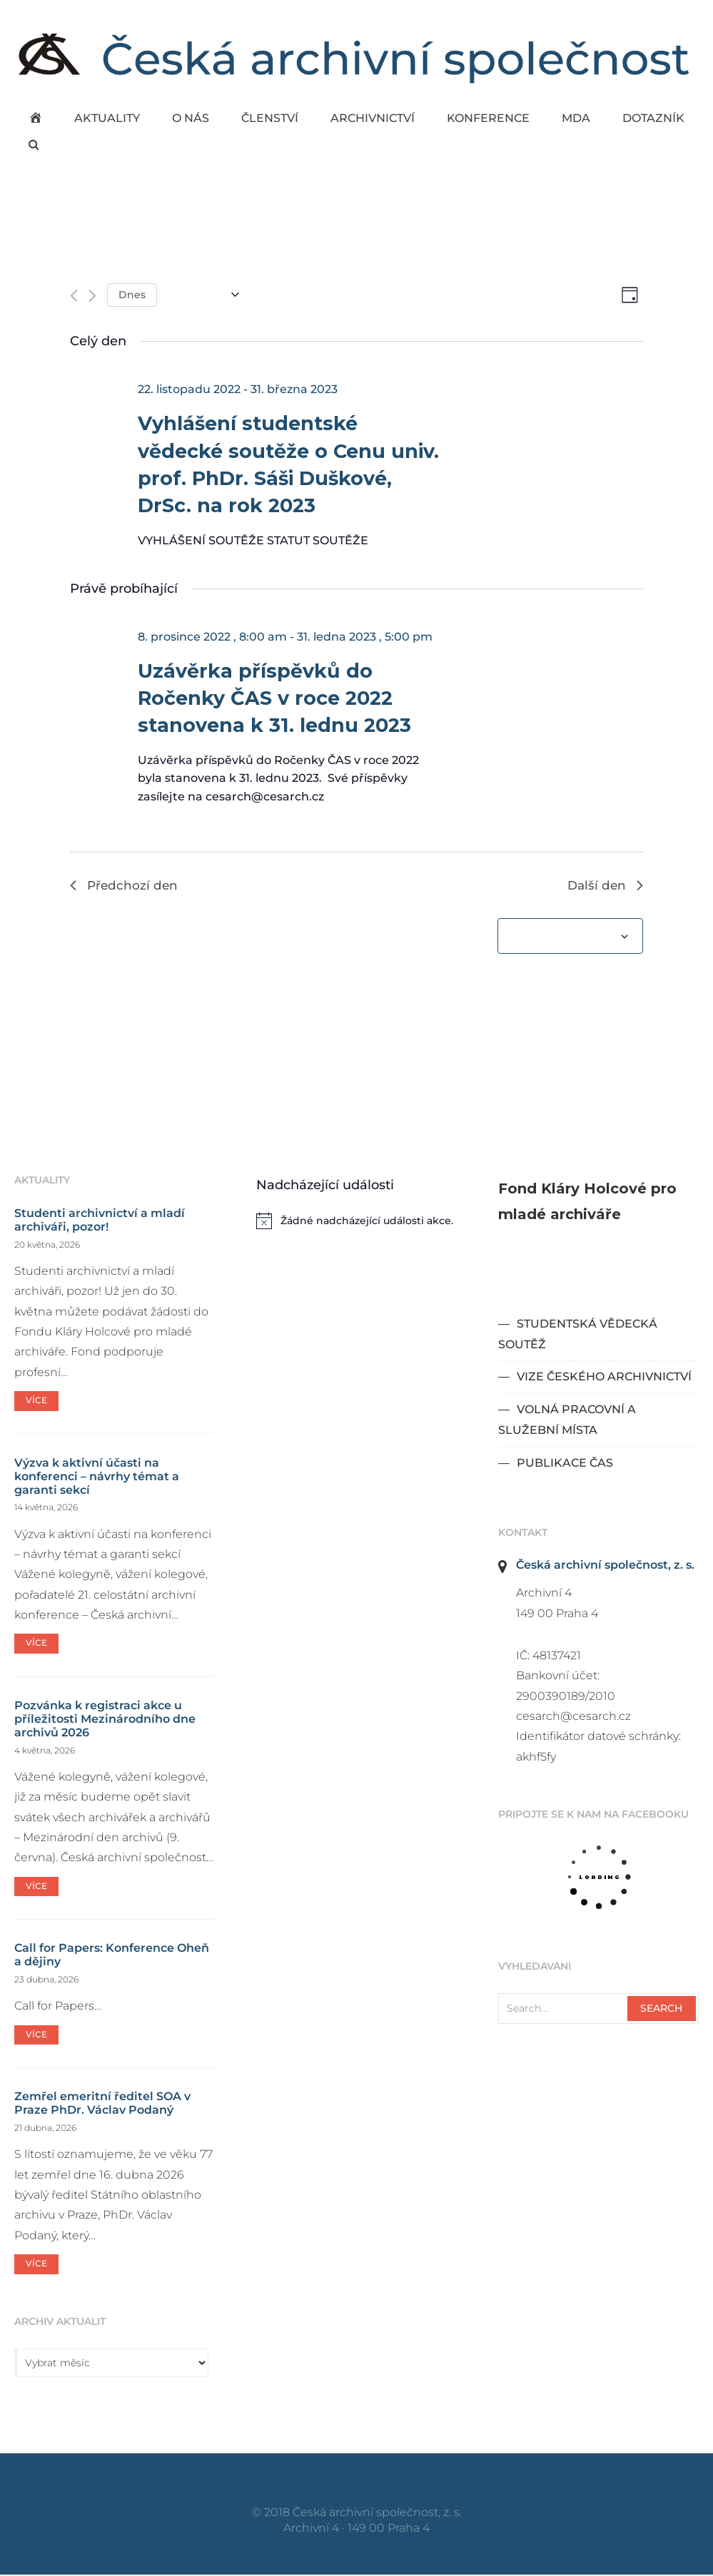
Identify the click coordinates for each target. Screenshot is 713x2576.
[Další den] (92, 295)
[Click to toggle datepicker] (203, 295)
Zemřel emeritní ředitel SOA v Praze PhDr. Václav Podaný (102, 2105)
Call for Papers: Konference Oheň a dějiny (111, 1956)
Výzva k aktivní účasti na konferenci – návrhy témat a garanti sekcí (96, 1477)
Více (36, 1402)
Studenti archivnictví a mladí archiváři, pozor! (99, 1221)
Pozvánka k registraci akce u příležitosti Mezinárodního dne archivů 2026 (105, 1720)
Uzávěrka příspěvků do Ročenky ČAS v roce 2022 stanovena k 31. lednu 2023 (274, 699)
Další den (604, 886)
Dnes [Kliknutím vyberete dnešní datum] (132, 294)
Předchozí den (125, 886)
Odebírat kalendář (562, 938)
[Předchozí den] (74, 295)
